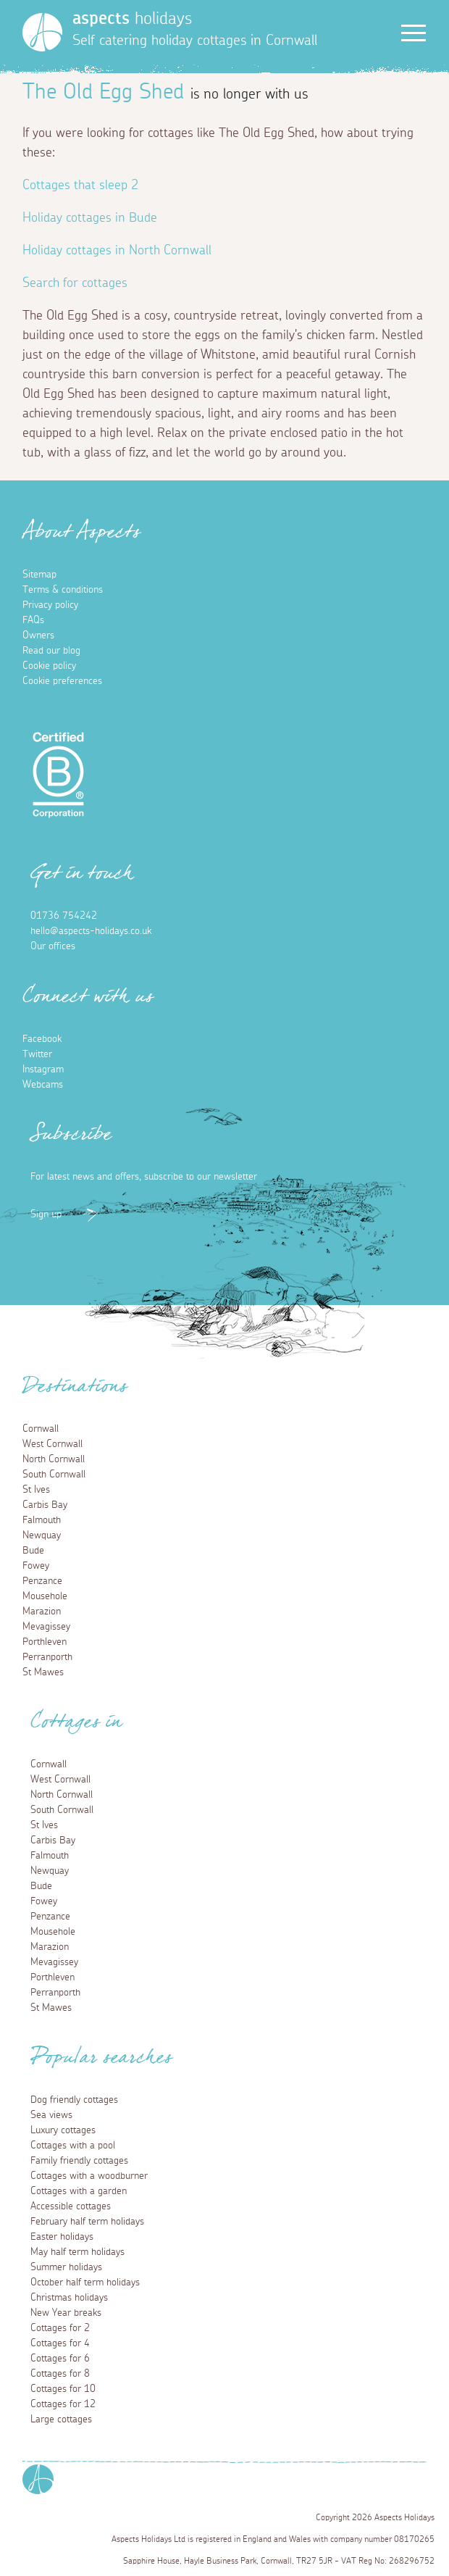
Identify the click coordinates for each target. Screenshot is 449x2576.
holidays (132, 19)
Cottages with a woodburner (89, 2176)
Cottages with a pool (72, 2146)
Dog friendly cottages (74, 2100)
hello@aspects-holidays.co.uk (90, 931)
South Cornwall (53, 1475)
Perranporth (47, 1657)
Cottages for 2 (60, 2328)
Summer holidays (66, 2267)
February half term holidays (87, 2222)
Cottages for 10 (63, 2389)
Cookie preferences (62, 681)
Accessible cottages (70, 2206)
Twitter (37, 1054)
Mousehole (44, 1596)
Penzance (42, 1581)
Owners (38, 635)
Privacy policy (50, 605)
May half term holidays (77, 2252)
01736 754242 (63, 916)
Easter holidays (61, 2237)
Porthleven (44, 1642)
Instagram (43, 1069)
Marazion (41, 1611)
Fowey (35, 1566)
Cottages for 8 (60, 2374)
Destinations (74, 1390)
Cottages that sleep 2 (80, 185)
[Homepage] (42, 32)
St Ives (36, 1490)
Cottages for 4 (60, 2343)
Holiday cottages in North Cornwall (116, 250)
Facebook (42, 1039)
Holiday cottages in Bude (89, 218)
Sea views (51, 2115)
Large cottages (61, 2419)
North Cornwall (53, 1459)
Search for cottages (74, 283)
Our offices (52, 946)
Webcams (42, 1085)
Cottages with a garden (78, 2191)
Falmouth (41, 1520)
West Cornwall (52, 1444)
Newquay (41, 1535)
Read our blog (51, 651)
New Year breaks (65, 2313)
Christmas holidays (69, 2298)
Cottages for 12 (63, 2404)
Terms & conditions (62, 590)
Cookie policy (49, 666)
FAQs (33, 620)
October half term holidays (85, 2282)
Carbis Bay (44, 1505)
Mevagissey (46, 1627)
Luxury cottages (63, 2130)
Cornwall (40, 1429)
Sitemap (39, 575)
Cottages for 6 (60, 2359)
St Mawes (43, 1672)
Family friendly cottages (79, 2161)
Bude (33, 1551)
